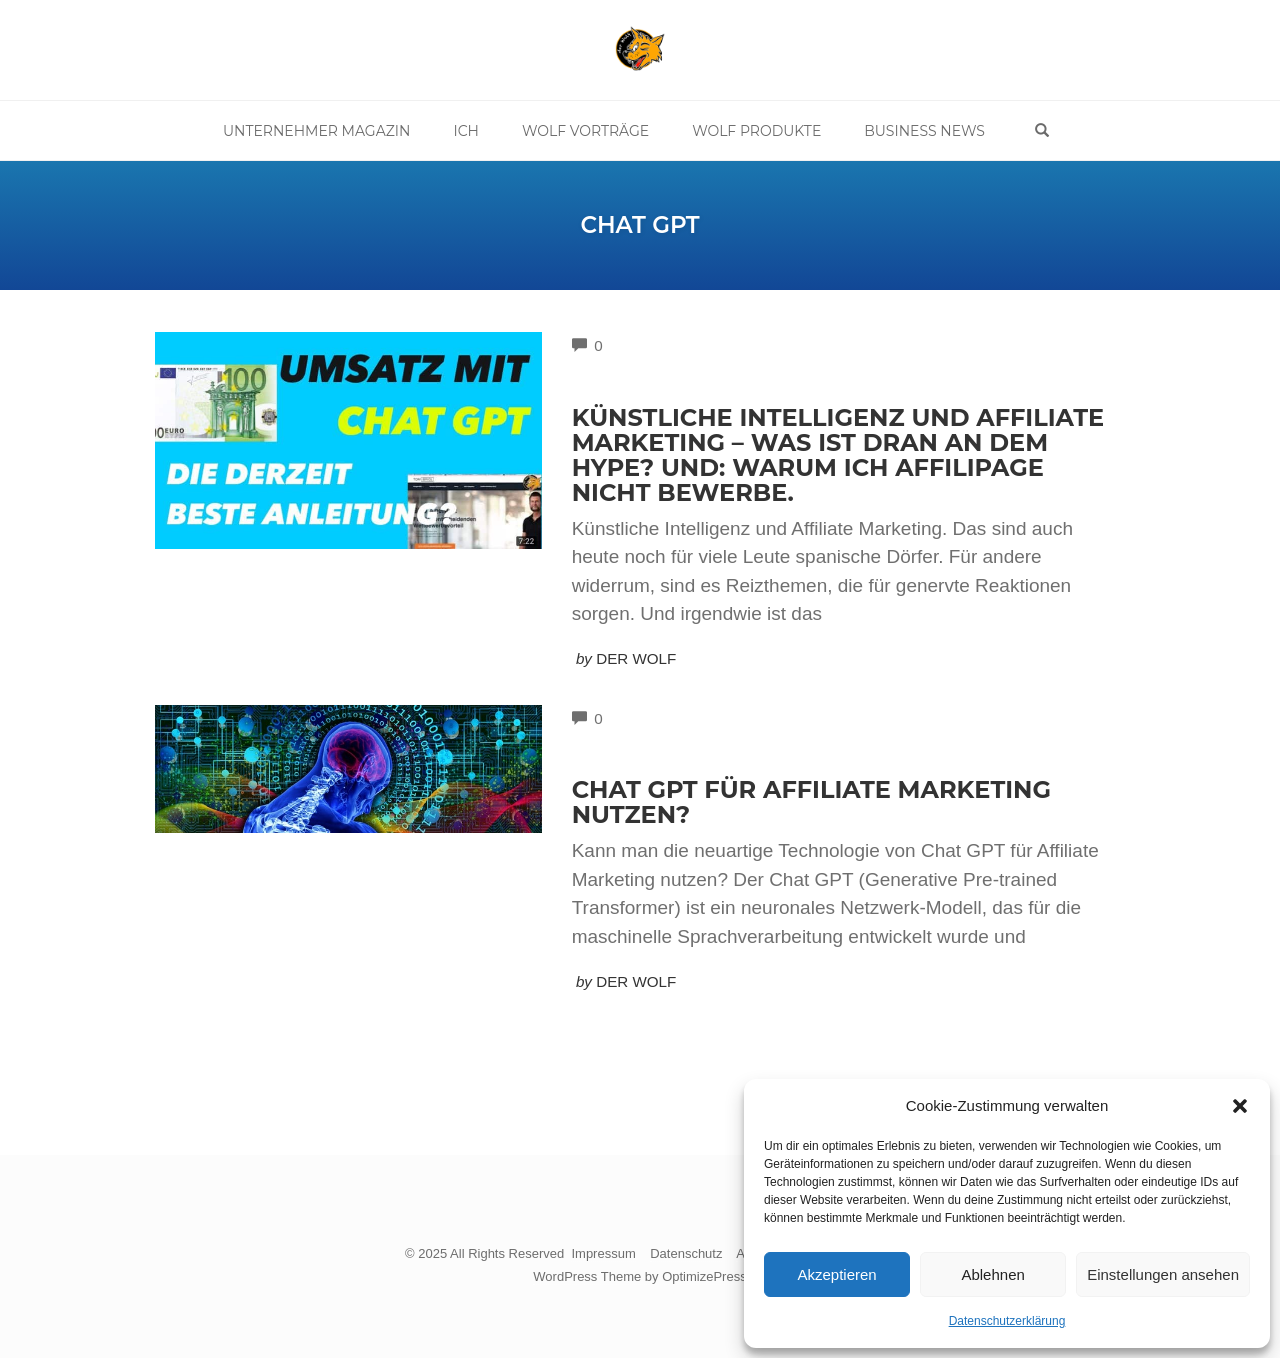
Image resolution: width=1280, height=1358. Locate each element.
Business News (924, 131)
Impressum (603, 1253)
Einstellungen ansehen (1163, 1274)
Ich (466, 131)
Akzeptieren (836, 1274)
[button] (1240, 1106)
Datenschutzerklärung (1007, 1321)
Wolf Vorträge (585, 131)
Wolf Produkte (756, 131)
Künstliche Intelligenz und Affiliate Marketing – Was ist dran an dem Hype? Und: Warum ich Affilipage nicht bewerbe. (838, 455)
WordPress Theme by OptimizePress (639, 1276)
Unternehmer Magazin (317, 131)
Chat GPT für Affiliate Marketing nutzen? (811, 802)
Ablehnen (992, 1274)
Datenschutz (686, 1253)
